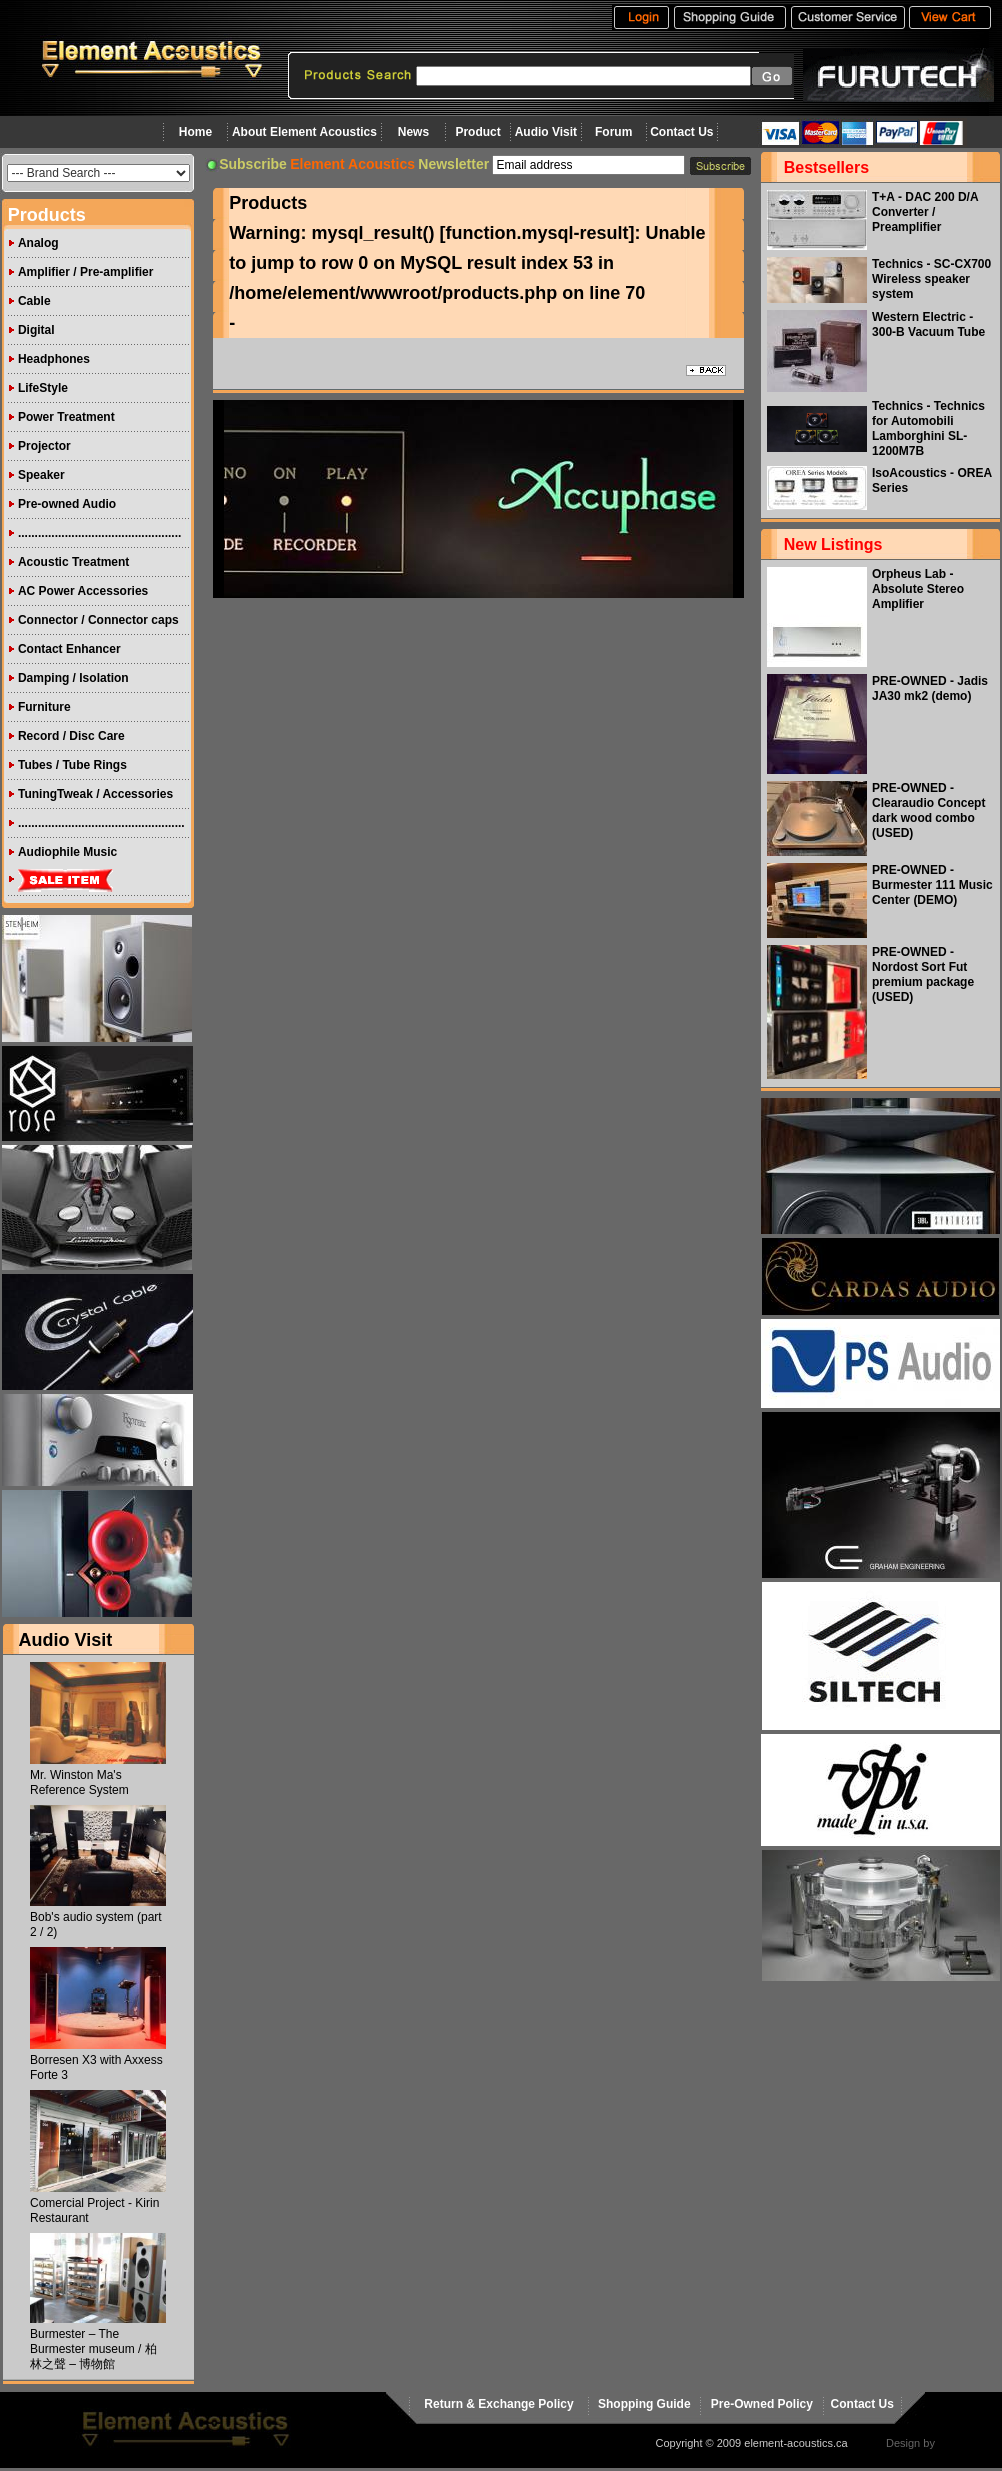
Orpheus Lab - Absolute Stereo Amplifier (918, 589)
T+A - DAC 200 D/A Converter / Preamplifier (925, 212)
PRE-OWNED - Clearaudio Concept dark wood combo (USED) (928, 810)
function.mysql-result (537, 233)
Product (477, 132)
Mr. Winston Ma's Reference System (79, 1782)
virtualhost (963, 2443)
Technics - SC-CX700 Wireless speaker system (931, 279)
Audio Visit (546, 132)
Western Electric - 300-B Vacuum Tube (928, 324)
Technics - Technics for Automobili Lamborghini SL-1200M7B (928, 428)
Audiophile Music (67, 852)
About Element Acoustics (304, 132)
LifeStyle (43, 388)
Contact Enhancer (69, 649)
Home (195, 132)
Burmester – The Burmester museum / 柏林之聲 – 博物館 (93, 2349)
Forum (613, 132)
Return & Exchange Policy (498, 2404)
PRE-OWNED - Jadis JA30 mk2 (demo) (930, 688)
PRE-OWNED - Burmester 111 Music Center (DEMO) (932, 885)
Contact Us (681, 132)
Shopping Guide (644, 2404)
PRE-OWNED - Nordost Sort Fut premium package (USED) (923, 974)
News (413, 132)
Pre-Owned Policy (762, 2404)
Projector (44, 446)
